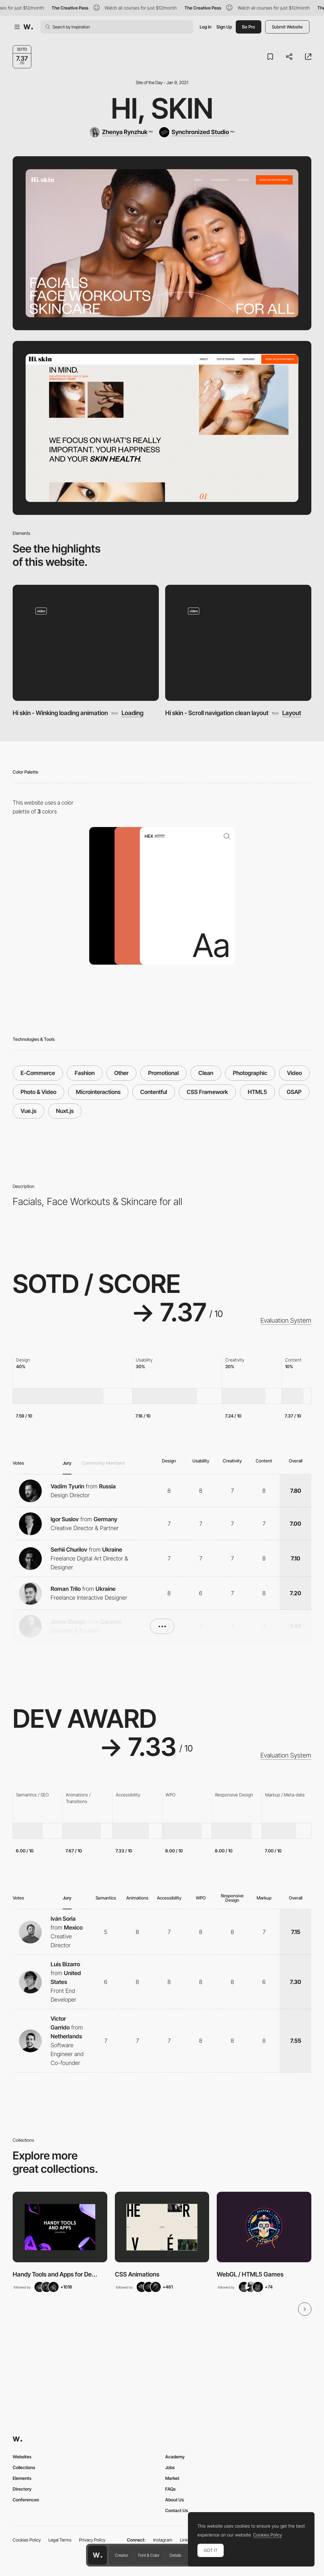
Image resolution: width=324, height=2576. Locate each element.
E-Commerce (38, 1073)
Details (175, 2555)
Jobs (170, 2467)
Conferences (26, 2499)
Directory (22, 2489)
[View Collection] (60, 2227)
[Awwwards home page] (97, 2555)
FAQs (170, 2489)
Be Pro (248, 26)
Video (294, 1073)
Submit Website (287, 26)
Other (121, 1073)
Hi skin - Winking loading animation (60, 713)
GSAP (294, 1092)
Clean (205, 1073)
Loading (132, 713)
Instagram (162, 2539)
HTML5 (257, 1092)
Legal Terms (60, 2539)
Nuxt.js (65, 1111)
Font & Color (148, 2555)
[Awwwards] (28, 26)
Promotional (163, 1073)
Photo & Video (38, 1092)
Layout (291, 713)
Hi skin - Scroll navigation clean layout (217, 713)
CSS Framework (207, 1092)
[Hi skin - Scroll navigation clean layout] (238, 643)
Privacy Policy (92, 2539)
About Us (174, 2499)
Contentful (153, 1092)
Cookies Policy (27, 2539)
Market (172, 2478)
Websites (22, 2456)
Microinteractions (98, 1092)
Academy (175, 2456)
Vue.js (28, 1111)
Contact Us (176, 2510)
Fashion (85, 1073)
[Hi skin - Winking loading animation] (86, 643)
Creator (121, 2555)
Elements (22, 2478)
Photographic (250, 1073)
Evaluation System (285, 1320)
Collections (24, 2467)
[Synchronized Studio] (196, 132)
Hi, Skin (162, 108)
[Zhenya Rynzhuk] (121, 132)
